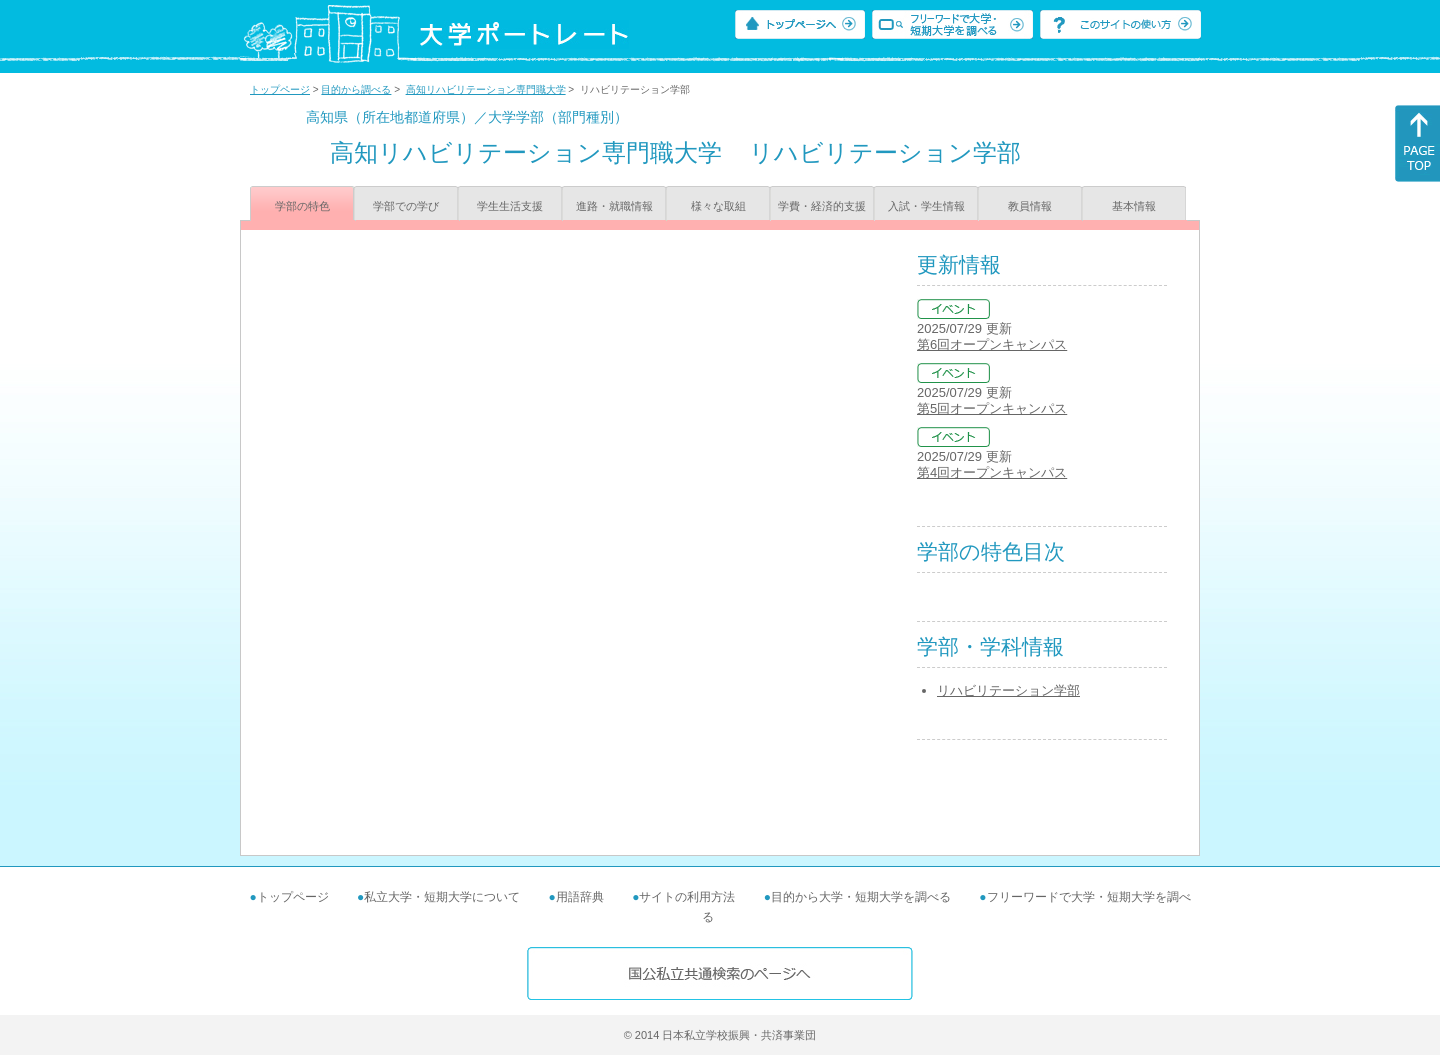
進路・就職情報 (614, 206)
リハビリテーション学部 (1008, 690)
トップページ (280, 89)
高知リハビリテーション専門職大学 (486, 89)
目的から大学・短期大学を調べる (861, 897)
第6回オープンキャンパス (992, 344)
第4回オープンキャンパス (992, 472)
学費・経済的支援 (822, 206)
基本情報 (1134, 206)
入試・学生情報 (926, 206)
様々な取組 (718, 206)
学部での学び (406, 206)
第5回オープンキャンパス (992, 408)
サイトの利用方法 (687, 897)
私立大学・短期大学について (442, 897)
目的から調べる (356, 89)
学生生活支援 (510, 206)
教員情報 (1030, 206)
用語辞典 (580, 897)
